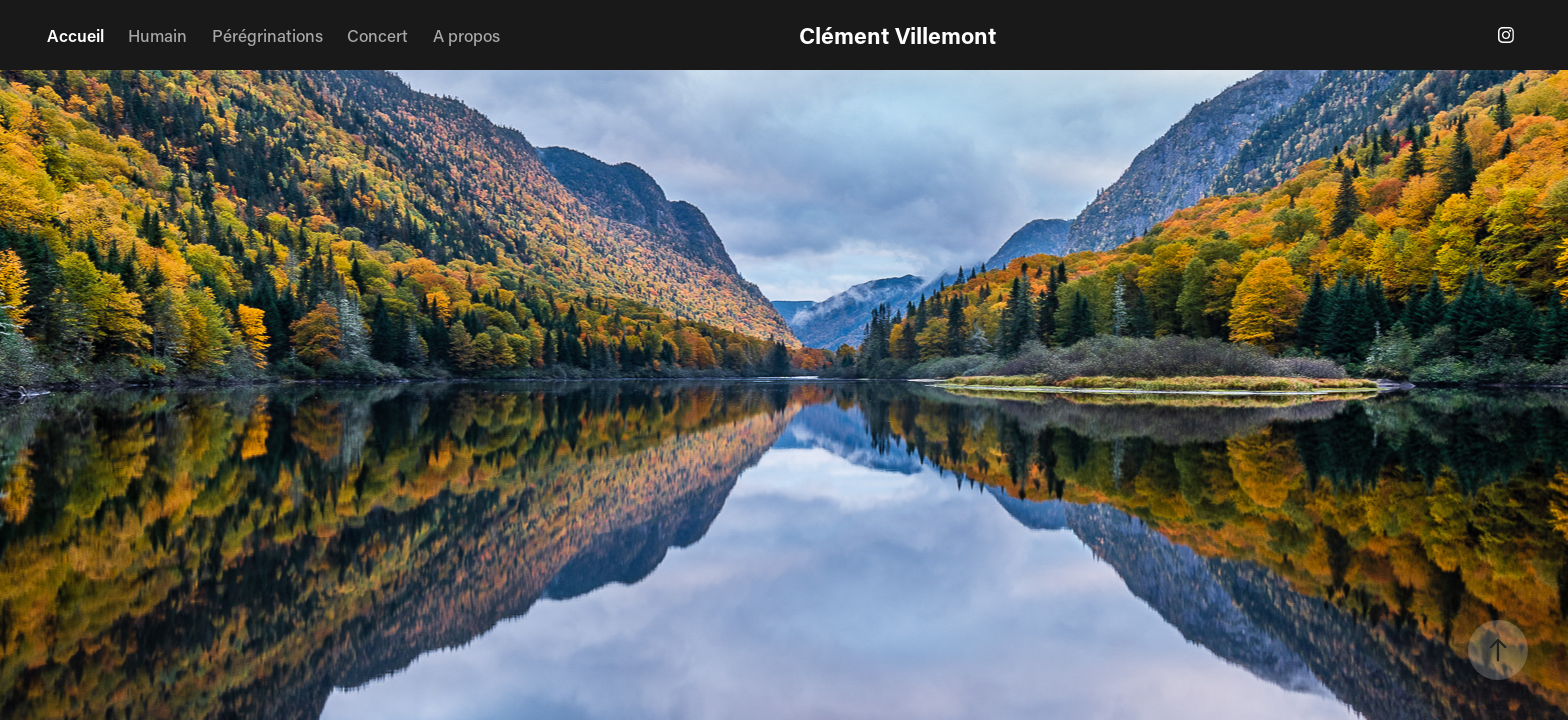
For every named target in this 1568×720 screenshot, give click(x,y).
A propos (466, 35)
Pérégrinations (267, 35)
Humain (157, 35)
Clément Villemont (897, 35)
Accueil (75, 35)
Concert (377, 35)
